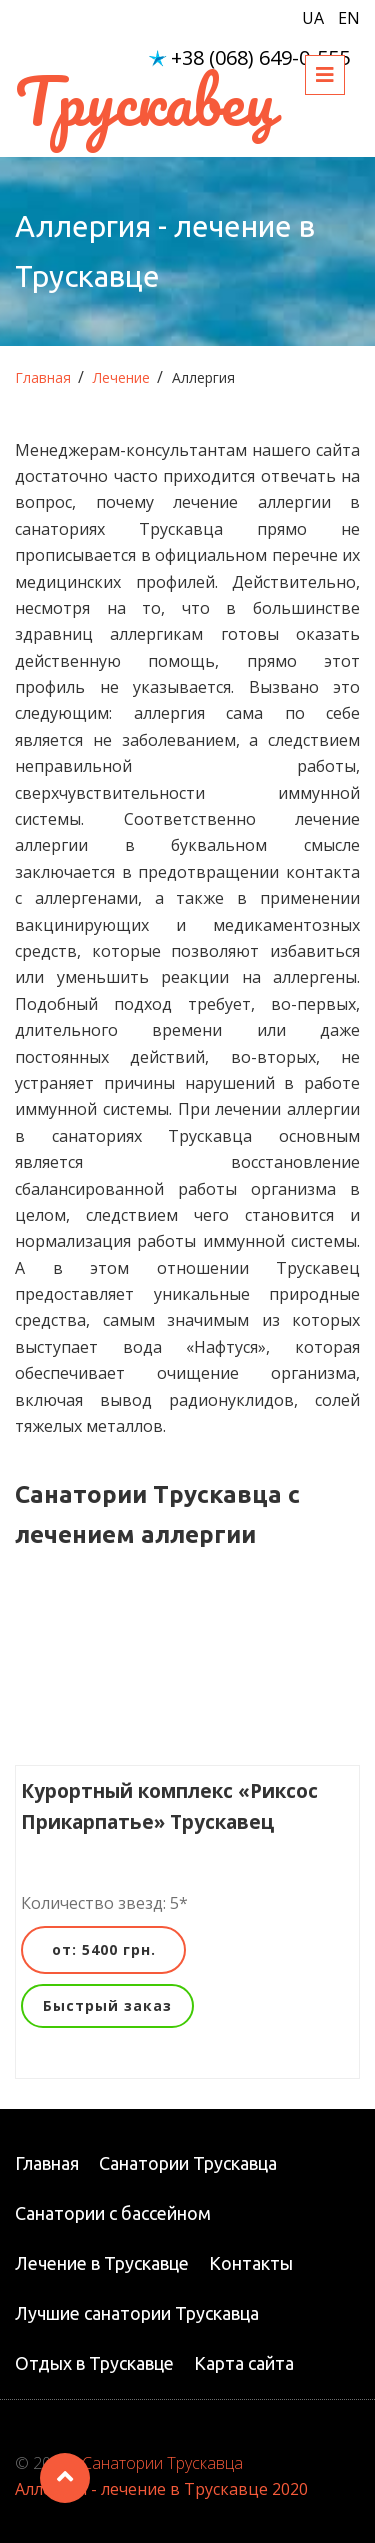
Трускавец (145, 100)
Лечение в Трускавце (102, 2263)
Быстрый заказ (107, 2005)
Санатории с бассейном (113, 2213)
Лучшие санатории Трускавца (137, 2313)
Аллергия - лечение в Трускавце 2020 (161, 2489)
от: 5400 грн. (104, 1949)
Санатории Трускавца (188, 2163)
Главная (43, 377)
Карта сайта (244, 2363)
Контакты (251, 2263)
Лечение (121, 377)
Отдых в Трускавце (94, 2363)
